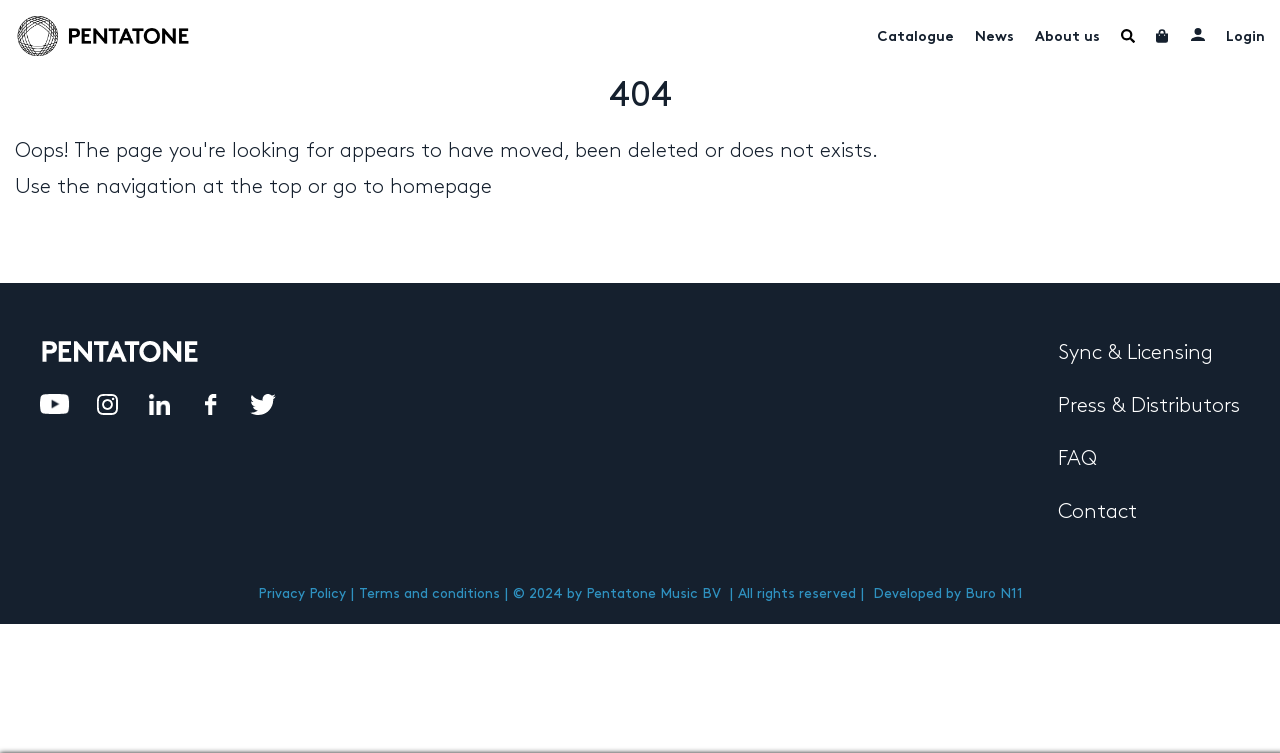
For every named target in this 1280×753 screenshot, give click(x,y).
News (994, 37)
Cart (1163, 36)
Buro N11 (994, 593)
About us (1067, 37)
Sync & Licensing (1135, 353)
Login (1245, 37)
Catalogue (915, 37)
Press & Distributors (1149, 406)
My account (1198, 34)
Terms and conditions (429, 593)
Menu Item (1128, 36)
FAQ (1077, 459)
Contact (1097, 512)
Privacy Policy (302, 593)
